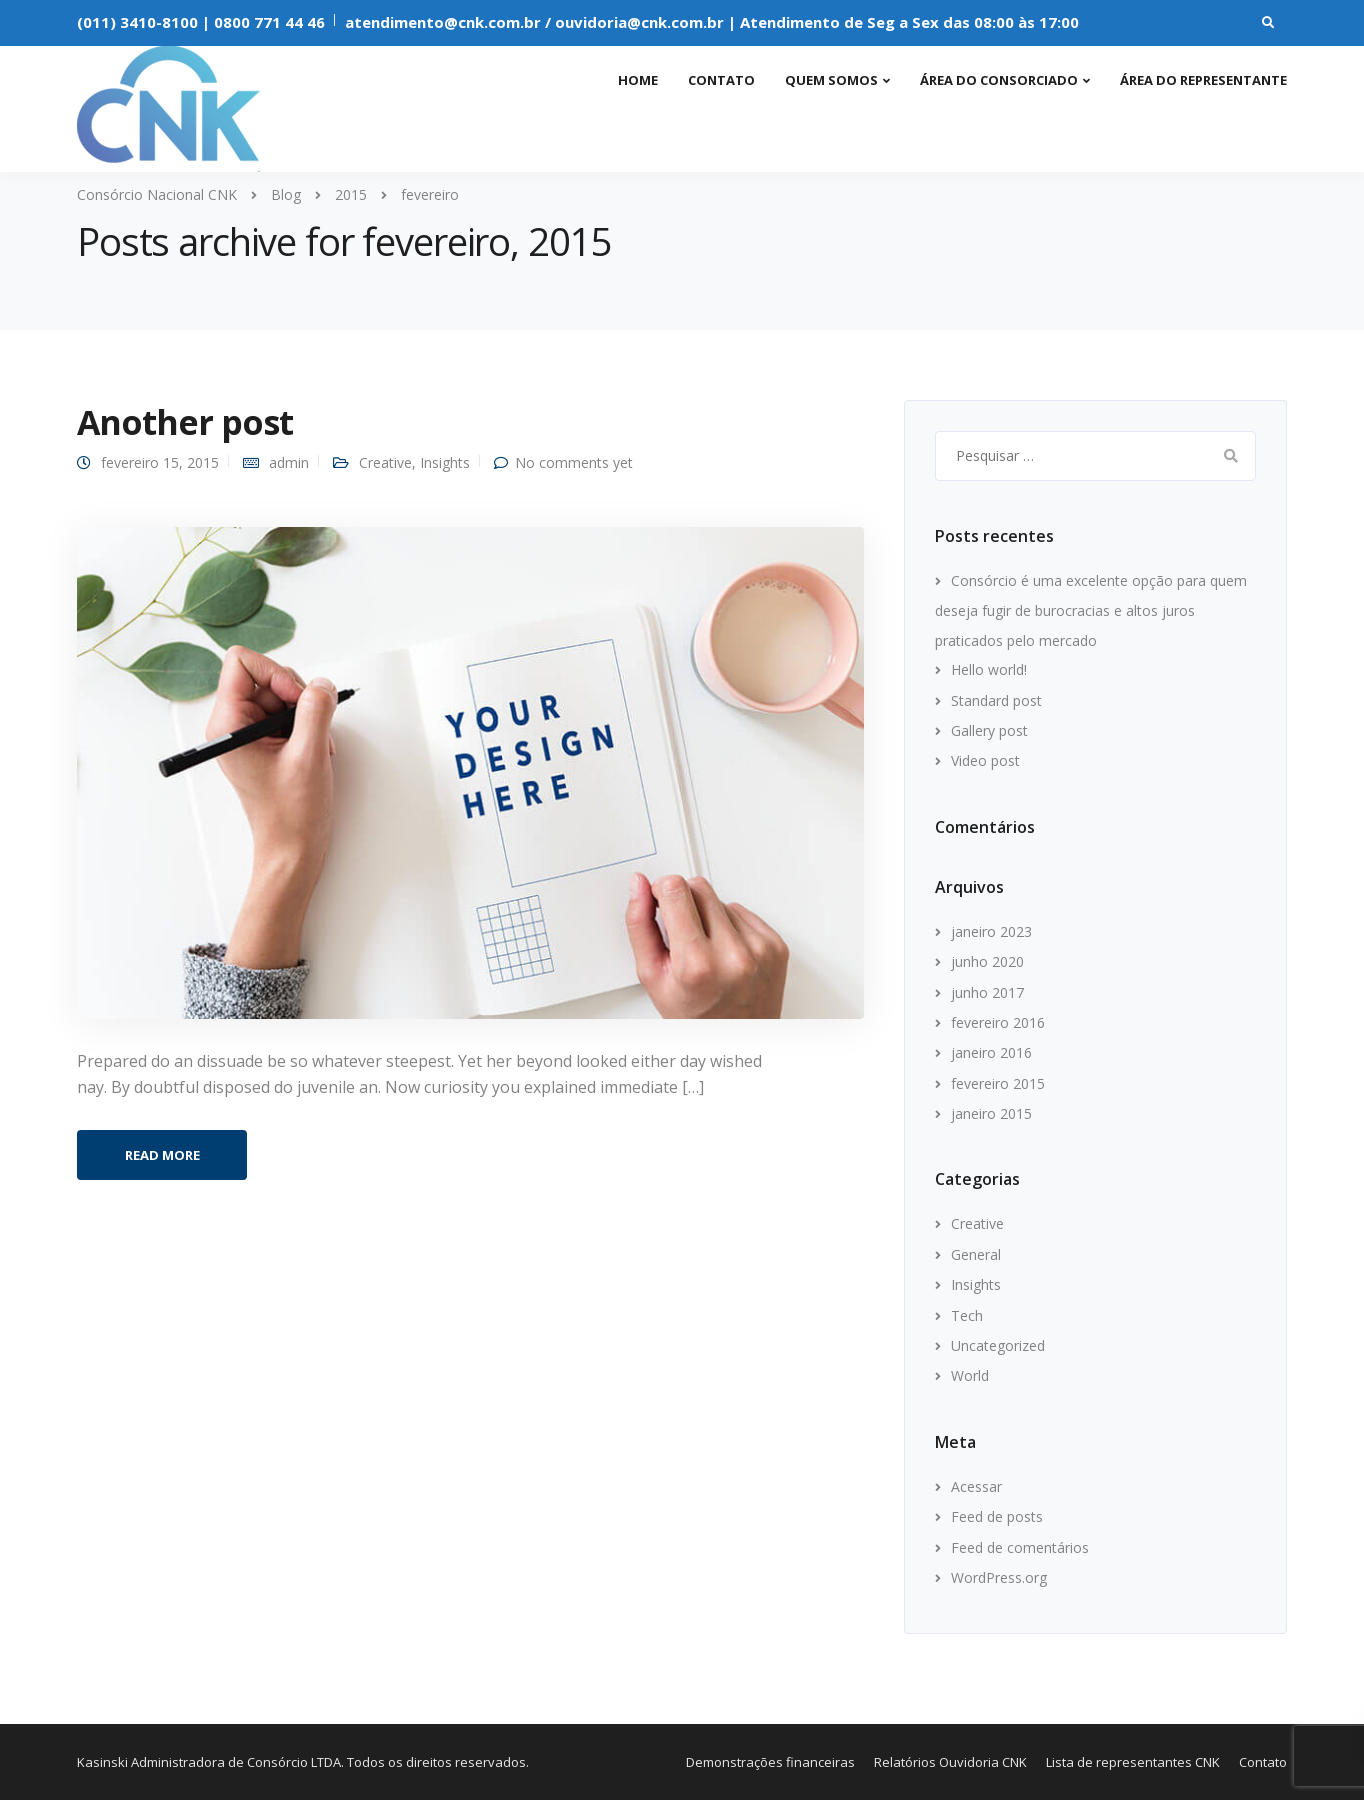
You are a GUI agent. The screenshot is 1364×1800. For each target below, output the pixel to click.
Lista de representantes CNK (1133, 1762)
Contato (721, 80)
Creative (385, 462)
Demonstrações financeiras (770, 1762)
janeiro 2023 (991, 931)
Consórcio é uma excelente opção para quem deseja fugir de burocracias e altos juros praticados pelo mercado (1091, 610)
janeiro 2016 (991, 1052)
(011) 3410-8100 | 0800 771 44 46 (201, 22)
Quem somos (831, 80)
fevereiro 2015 (998, 1083)
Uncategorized (998, 1345)
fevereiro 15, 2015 (160, 462)
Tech (967, 1315)
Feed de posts (997, 1516)
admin (289, 462)
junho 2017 (987, 992)
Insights (445, 462)
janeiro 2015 (991, 1113)
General (976, 1254)
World (970, 1375)
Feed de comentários (1020, 1547)
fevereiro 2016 (998, 1022)
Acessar (976, 1486)
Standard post (996, 700)
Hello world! (989, 669)
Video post (985, 760)
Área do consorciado (999, 80)
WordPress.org (999, 1577)
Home (638, 80)
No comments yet (574, 462)
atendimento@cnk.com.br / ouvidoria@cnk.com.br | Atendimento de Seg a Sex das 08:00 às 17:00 (712, 22)
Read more (162, 1155)
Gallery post (989, 730)
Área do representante (1203, 80)
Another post (185, 422)
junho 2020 (987, 961)
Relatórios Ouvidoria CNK (950, 1762)
